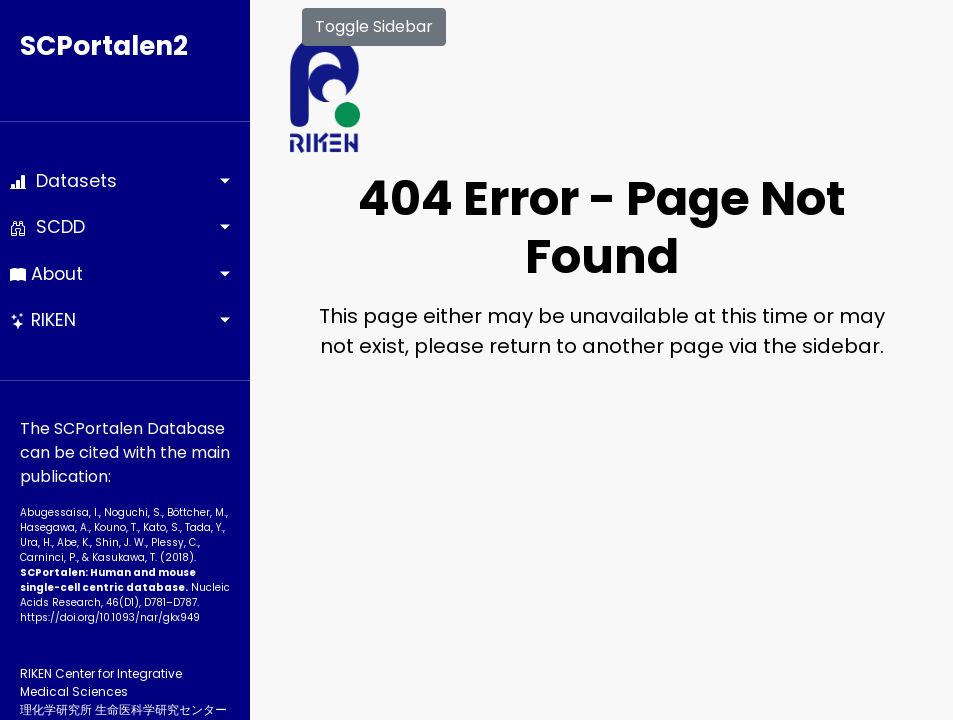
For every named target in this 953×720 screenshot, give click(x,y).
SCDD (47, 227)
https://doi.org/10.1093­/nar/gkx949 (110, 617)
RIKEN (43, 320)
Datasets (63, 181)
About (46, 274)
